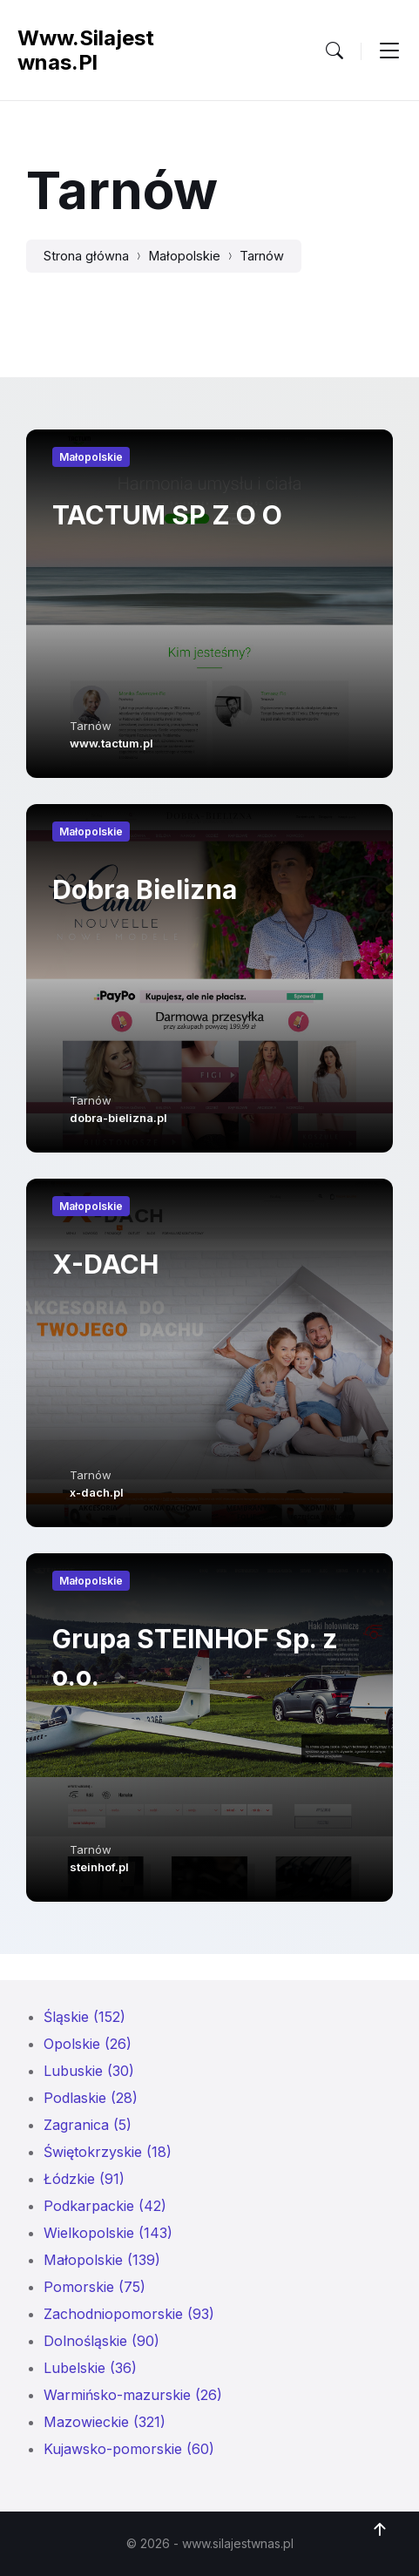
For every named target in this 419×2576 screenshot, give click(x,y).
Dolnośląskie (101, 2341)
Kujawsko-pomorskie (129, 2449)
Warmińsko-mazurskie (133, 2395)
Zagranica (88, 2124)
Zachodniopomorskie (129, 2313)
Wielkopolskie (108, 2232)
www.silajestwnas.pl (85, 50)
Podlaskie (91, 2097)
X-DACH (105, 1264)
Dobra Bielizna (144, 889)
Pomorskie (94, 2286)
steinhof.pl (99, 1867)
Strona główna (86, 256)
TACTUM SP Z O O (167, 515)
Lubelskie (90, 2368)
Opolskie (88, 2043)
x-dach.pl (97, 1492)
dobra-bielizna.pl (118, 1118)
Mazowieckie (105, 2422)
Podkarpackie (105, 2205)
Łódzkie (84, 2178)
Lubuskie (89, 2070)
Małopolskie (184, 256)
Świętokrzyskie (108, 2151)
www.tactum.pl (111, 743)
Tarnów (262, 256)
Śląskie (84, 2016)
